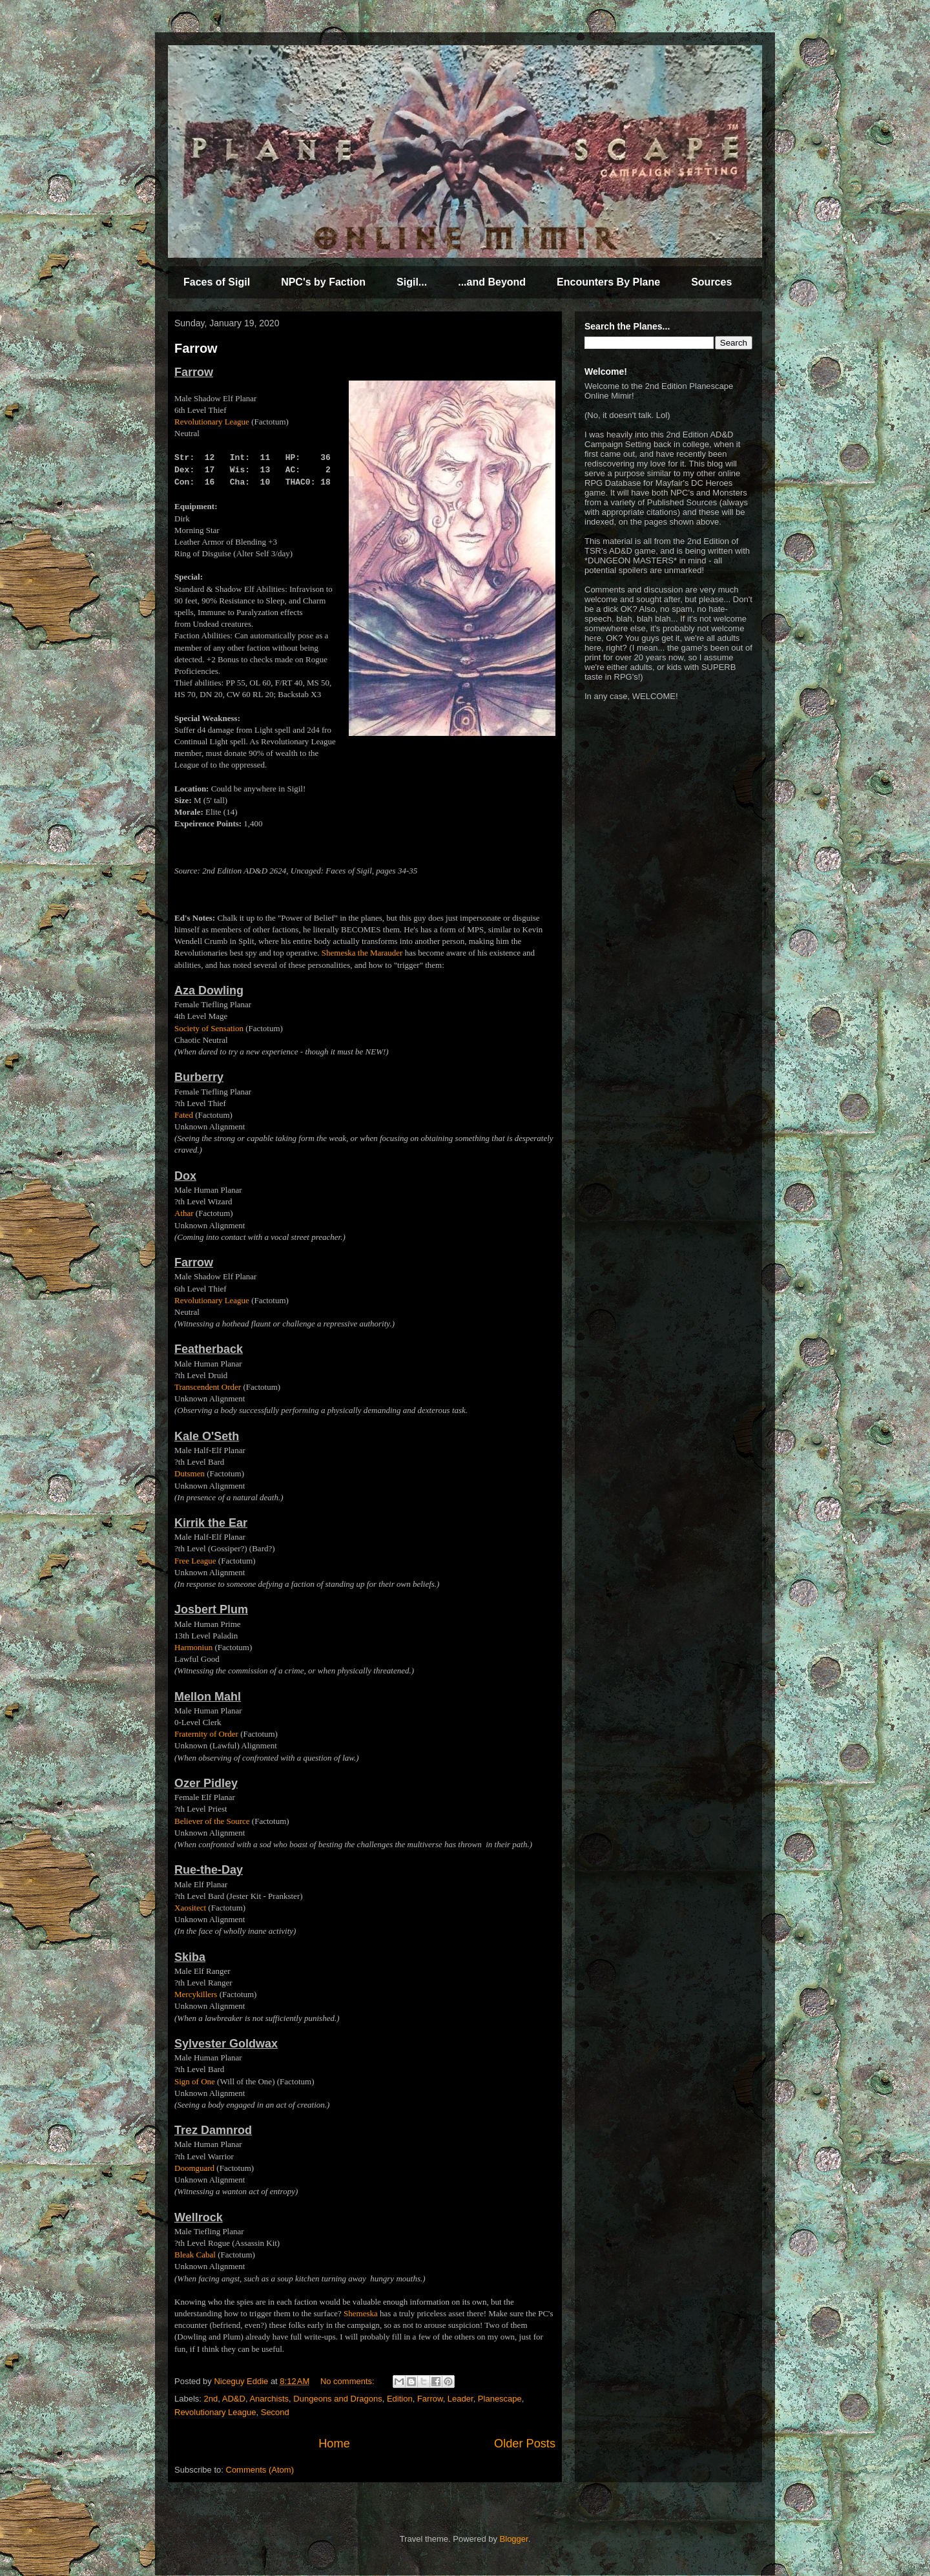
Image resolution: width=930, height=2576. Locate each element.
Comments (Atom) (260, 2470)
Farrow (196, 348)
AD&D (233, 2398)
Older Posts (524, 2443)
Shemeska (361, 2313)
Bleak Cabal (195, 2254)
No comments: (348, 2381)
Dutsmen (189, 1473)
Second (275, 2412)
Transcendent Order (207, 1387)
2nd (211, 2398)
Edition (400, 2398)
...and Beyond (492, 282)
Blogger (514, 2539)
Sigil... (412, 282)
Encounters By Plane (608, 282)
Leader (460, 2398)
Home (334, 2443)
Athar (184, 1213)
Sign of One (194, 2081)
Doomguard (194, 2168)
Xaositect (190, 1907)
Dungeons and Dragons (337, 2398)
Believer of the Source (212, 1821)
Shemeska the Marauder (362, 953)
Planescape (500, 2398)
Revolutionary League (211, 421)
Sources (711, 282)
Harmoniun (193, 1647)
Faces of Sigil (216, 282)
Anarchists (269, 2398)
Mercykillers (195, 1994)
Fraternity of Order (206, 1734)
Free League (195, 1560)
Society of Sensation (208, 1028)
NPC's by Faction (323, 282)
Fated (183, 1115)
